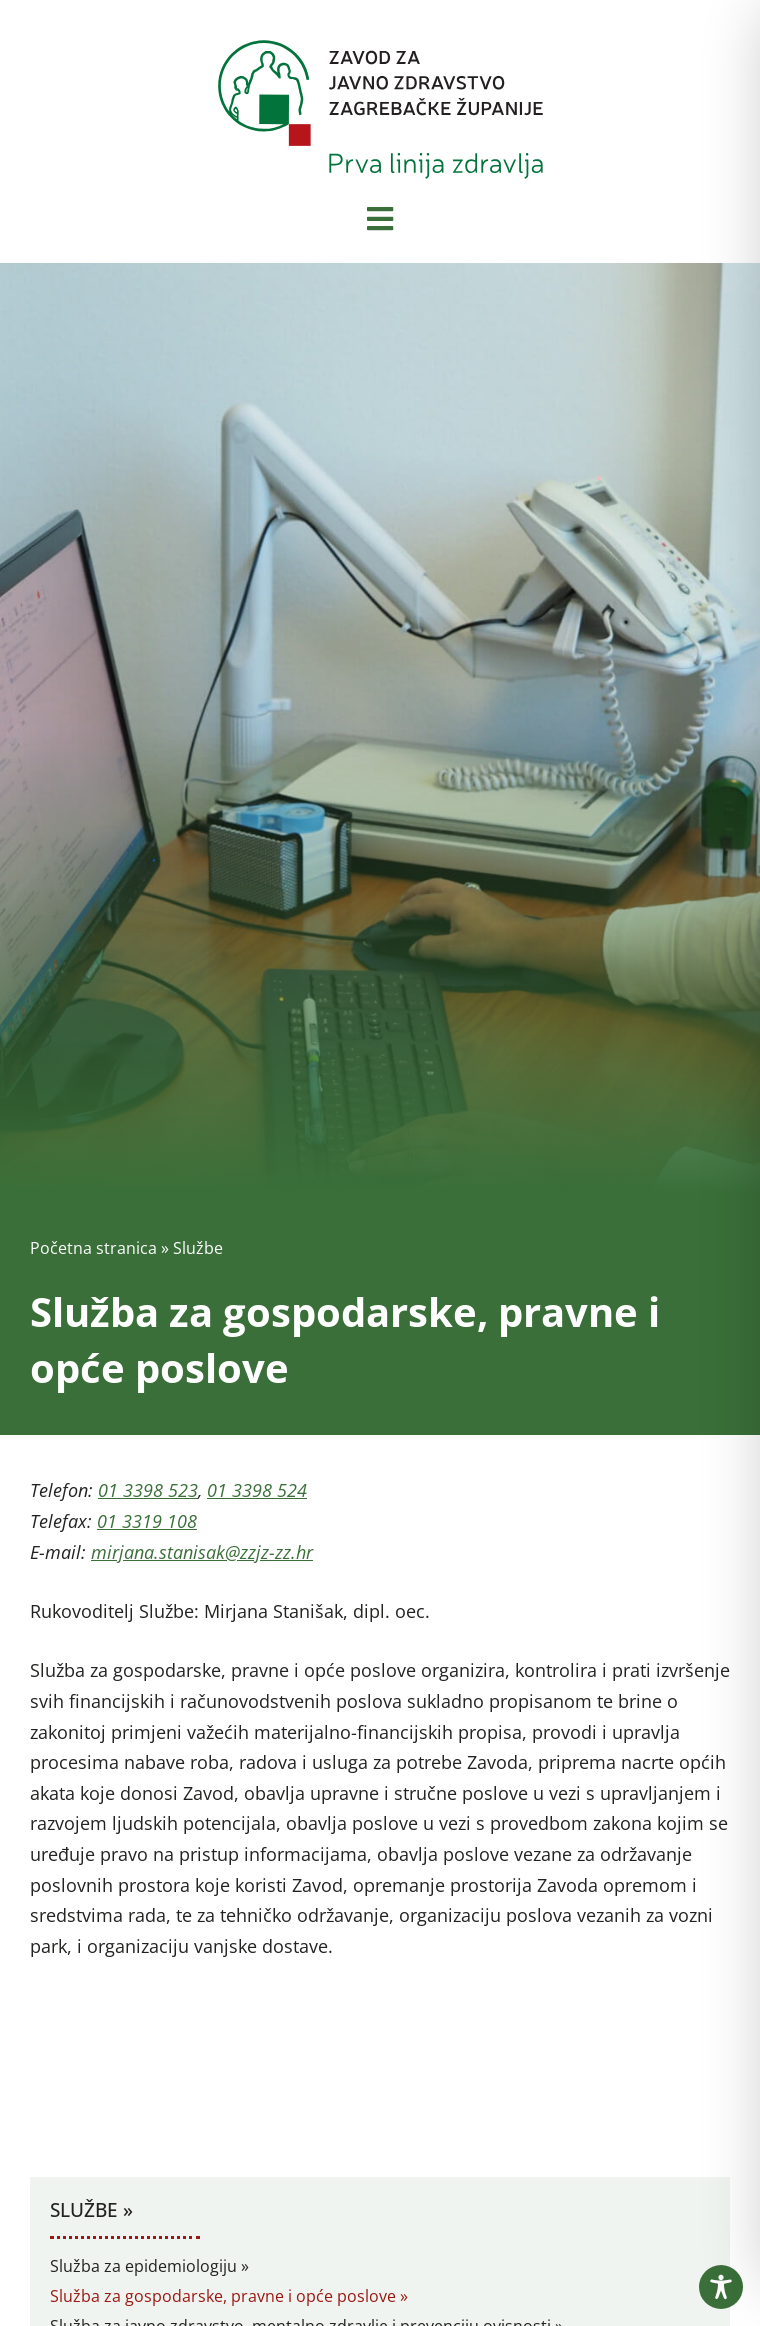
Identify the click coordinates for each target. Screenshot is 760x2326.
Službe (198, 1248)
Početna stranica (93, 1248)
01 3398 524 (257, 1490)
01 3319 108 (147, 1521)
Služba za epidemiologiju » (149, 2266)
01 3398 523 (148, 1490)
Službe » (91, 2209)
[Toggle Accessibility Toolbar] (721, 2287)
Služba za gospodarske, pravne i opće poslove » (229, 2296)
